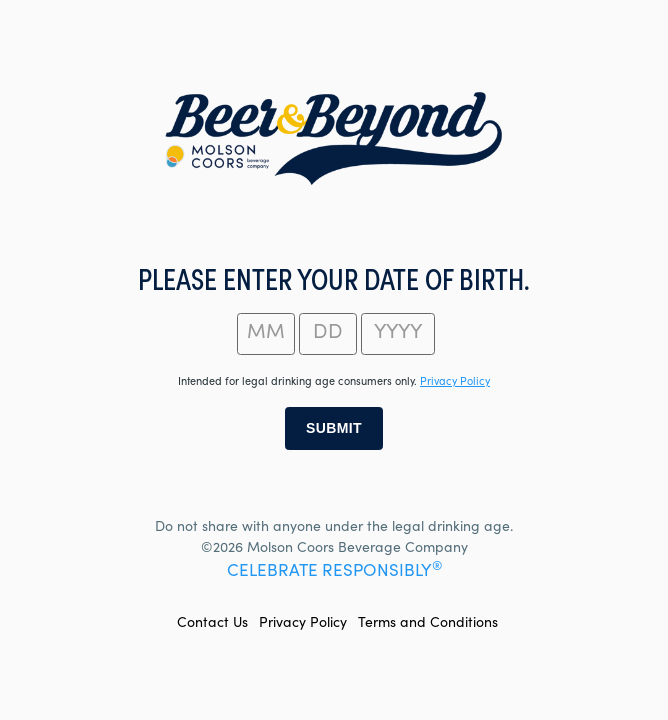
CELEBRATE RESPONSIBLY (334, 572)
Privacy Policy (303, 624)
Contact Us (212, 624)
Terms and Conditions (428, 624)
